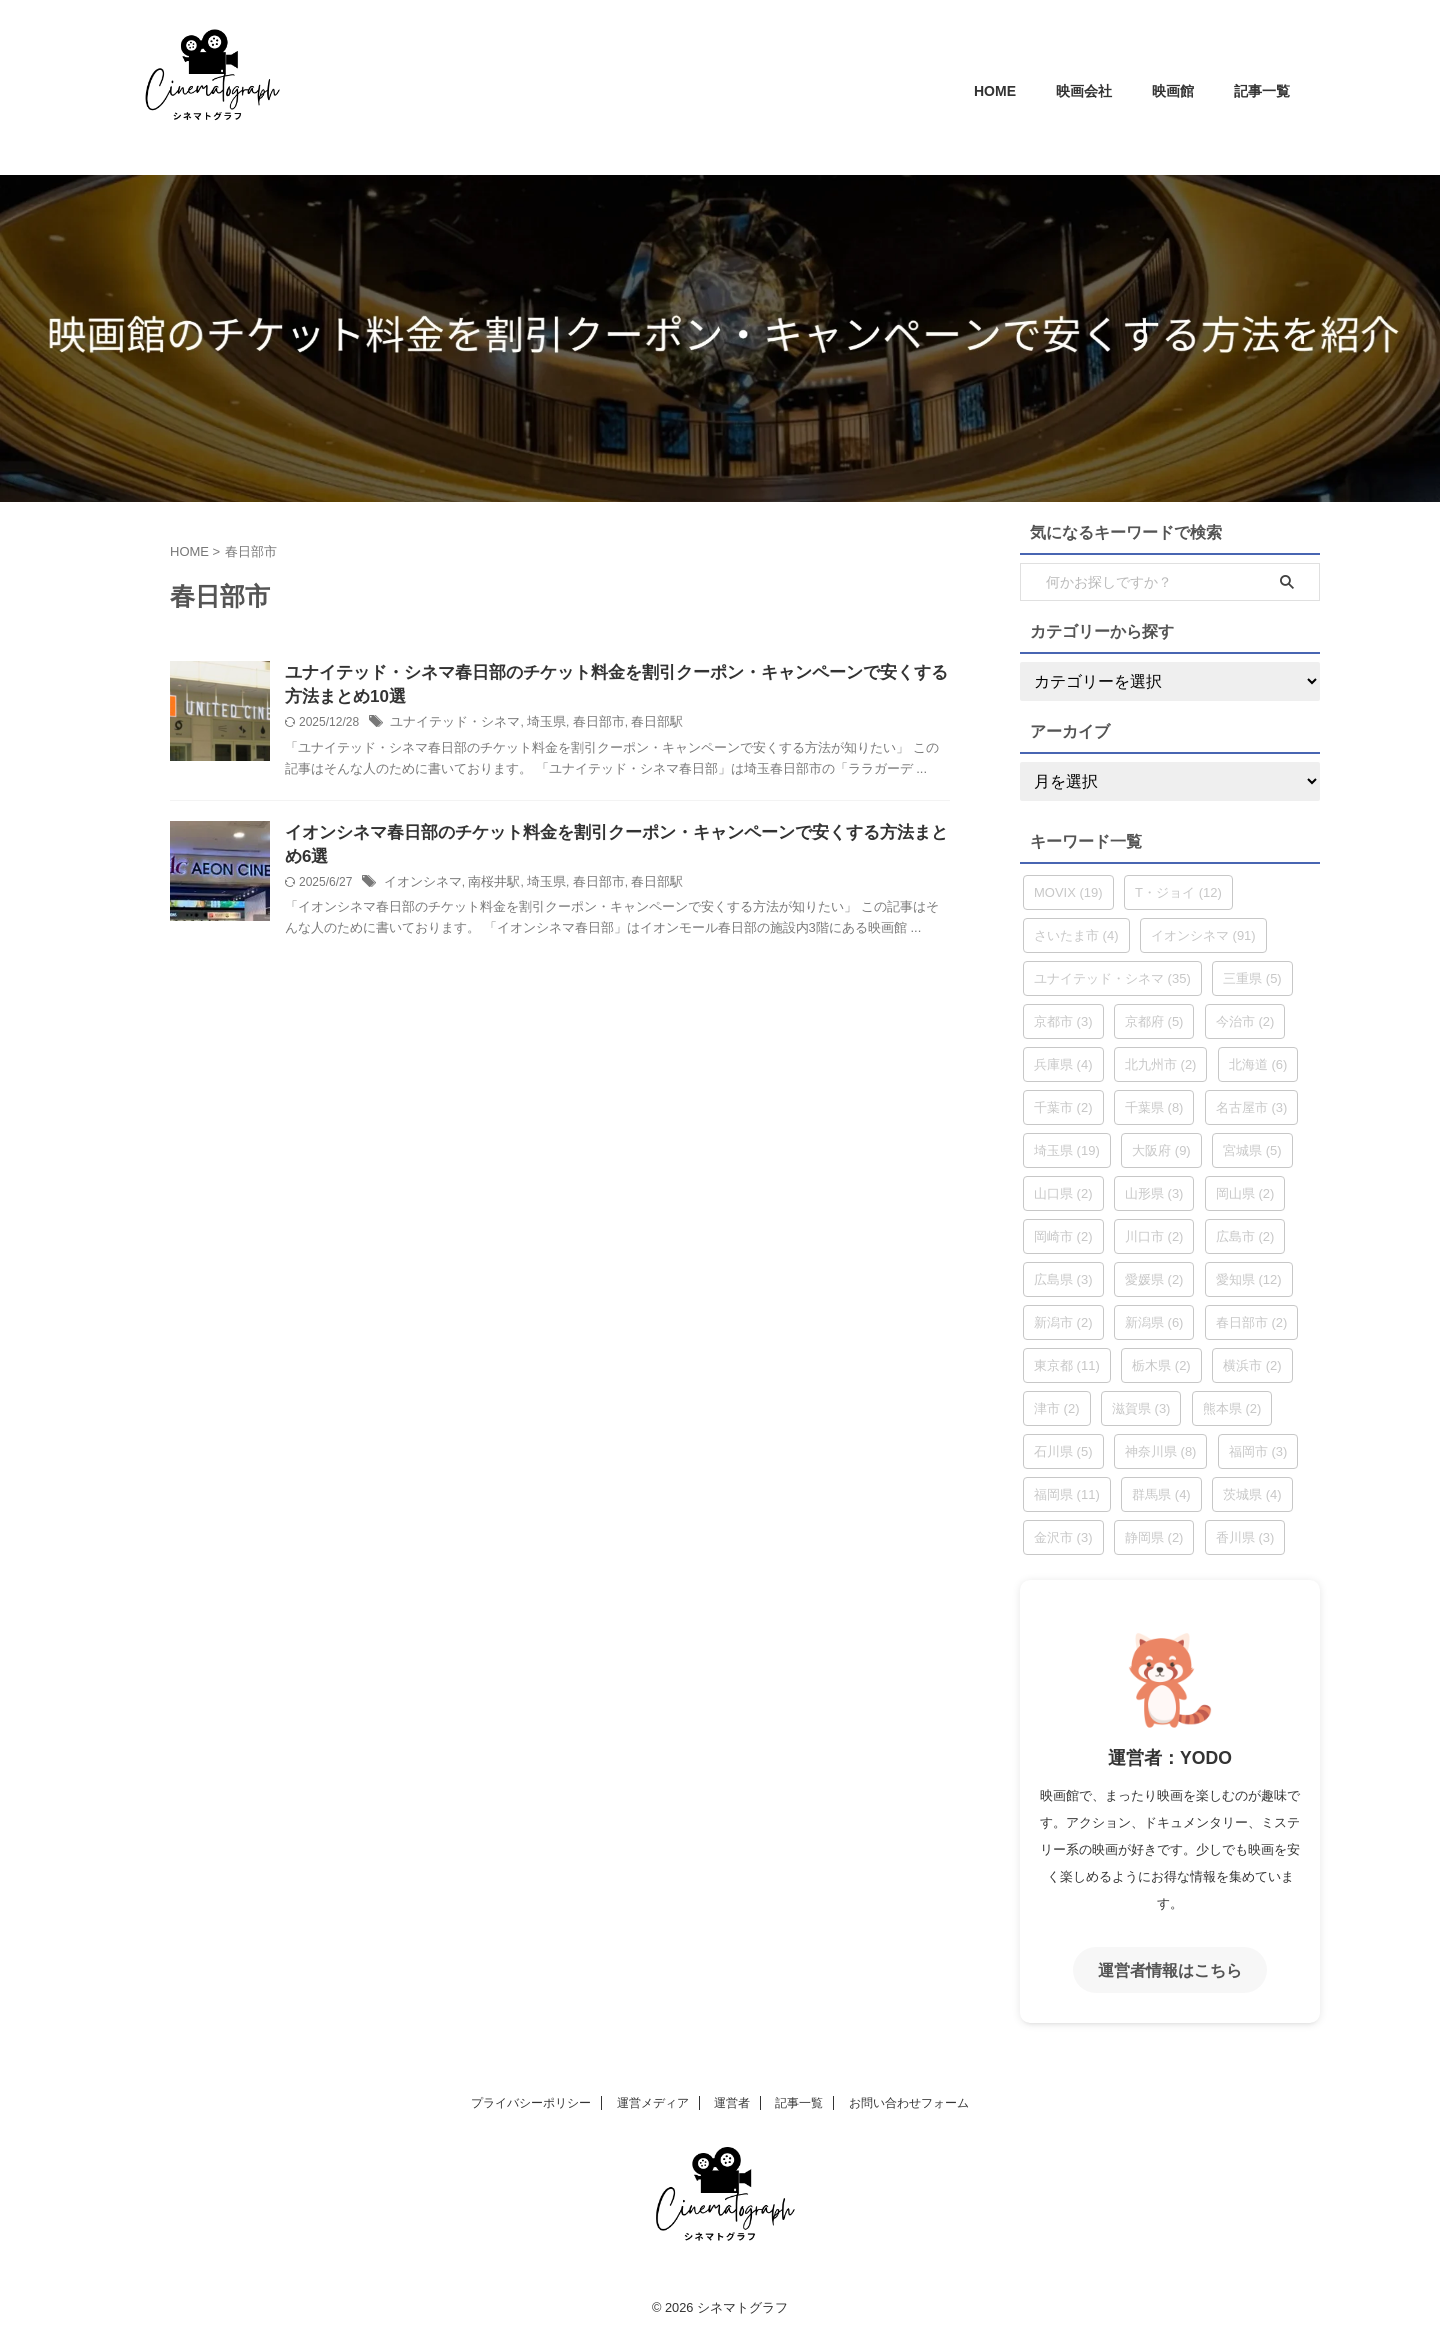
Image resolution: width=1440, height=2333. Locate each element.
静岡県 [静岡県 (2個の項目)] (1154, 1537)
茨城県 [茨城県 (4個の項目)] (1252, 1494)
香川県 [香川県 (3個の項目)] (1245, 1537)
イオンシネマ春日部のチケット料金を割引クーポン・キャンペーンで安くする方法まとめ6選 (617, 836)
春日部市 (584, 726)
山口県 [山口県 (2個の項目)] (1063, 1193)
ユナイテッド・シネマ (450, 726)
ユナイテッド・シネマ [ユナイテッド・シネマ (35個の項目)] (1112, 978)
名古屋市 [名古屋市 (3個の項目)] (1252, 1107)
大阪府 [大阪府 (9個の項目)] (1161, 1150)
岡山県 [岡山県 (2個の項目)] (1245, 1193)
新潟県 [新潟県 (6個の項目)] (1154, 1322)
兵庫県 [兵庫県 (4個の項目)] (1063, 1064)
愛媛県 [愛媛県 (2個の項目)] (1154, 1279)
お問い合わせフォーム (909, 2100)
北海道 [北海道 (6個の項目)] (1258, 1064)
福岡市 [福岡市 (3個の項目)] (1258, 1451)
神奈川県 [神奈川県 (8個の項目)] (1161, 1451)
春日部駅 (638, 726)
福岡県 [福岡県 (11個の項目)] (1067, 1494)
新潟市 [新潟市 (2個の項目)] (1063, 1322)
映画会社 (1084, 91)
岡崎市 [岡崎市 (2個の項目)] (1063, 1236)
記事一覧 (1262, 91)
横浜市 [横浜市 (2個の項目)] (1252, 1365)
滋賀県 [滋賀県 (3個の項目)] (1141, 1408)
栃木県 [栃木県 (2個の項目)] (1161, 1365)
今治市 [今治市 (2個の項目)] (1245, 1021)
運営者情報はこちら (1170, 1968)
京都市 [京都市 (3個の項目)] (1063, 1021)
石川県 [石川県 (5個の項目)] (1063, 1451)
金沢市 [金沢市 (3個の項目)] (1063, 1537)
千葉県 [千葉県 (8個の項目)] (1154, 1107)
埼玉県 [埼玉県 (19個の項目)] (1067, 1150)
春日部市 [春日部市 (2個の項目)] (1252, 1322)
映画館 (1173, 91)
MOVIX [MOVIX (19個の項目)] (1068, 892)
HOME (995, 91)
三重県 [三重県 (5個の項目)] (1252, 978)
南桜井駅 (486, 863)
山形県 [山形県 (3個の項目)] (1154, 1193)
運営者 (732, 2100)
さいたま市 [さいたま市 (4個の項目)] (1076, 935)
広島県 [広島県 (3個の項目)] (1063, 1279)
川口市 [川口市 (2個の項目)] (1154, 1236)
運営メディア (653, 2100)
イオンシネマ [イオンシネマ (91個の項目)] (1203, 935)
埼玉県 (535, 726)
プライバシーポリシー (531, 2100)
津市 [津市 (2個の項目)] (1057, 1408)
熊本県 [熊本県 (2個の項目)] (1232, 1408)
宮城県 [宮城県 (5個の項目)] (1252, 1150)
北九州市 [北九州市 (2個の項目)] (1161, 1064)
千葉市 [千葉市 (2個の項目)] (1063, 1107)
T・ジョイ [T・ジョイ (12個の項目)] (1178, 892)
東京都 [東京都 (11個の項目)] (1067, 1365)
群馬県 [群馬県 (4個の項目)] (1161, 1494)
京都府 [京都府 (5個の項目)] (1154, 1021)
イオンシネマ (420, 863)
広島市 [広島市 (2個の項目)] (1245, 1236)
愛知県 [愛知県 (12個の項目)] (1249, 1279)
